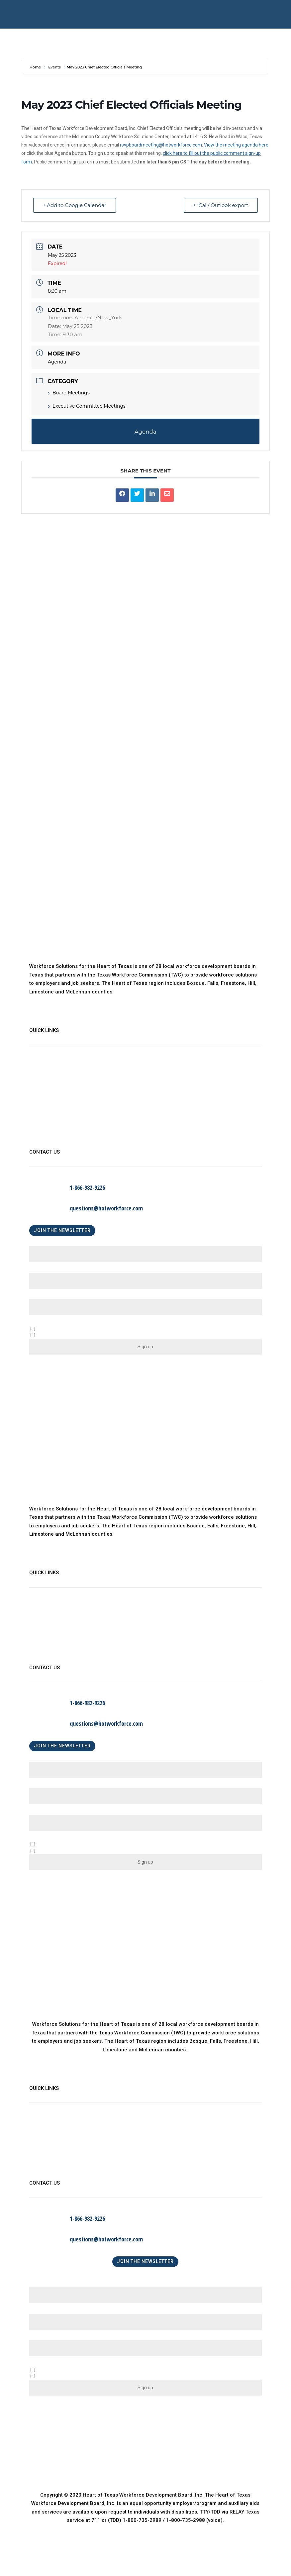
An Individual (62, 1851)
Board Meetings (69, 393)
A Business (60, 1845)
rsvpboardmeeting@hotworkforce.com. (161, 145)
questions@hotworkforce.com (106, 1208)
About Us (39, 1066)
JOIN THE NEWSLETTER (62, 1230)
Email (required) (50, 1296)
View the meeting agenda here (236, 145)
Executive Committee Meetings (87, 406)
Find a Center (45, 1107)
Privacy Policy (45, 1120)
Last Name (43, 1270)
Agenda (57, 362)
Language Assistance (54, 1134)
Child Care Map (47, 1093)
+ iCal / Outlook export (220, 205)
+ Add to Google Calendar (75, 205)
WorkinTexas (44, 1080)
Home (36, 67)
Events (54, 67)
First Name (43, 1244)
